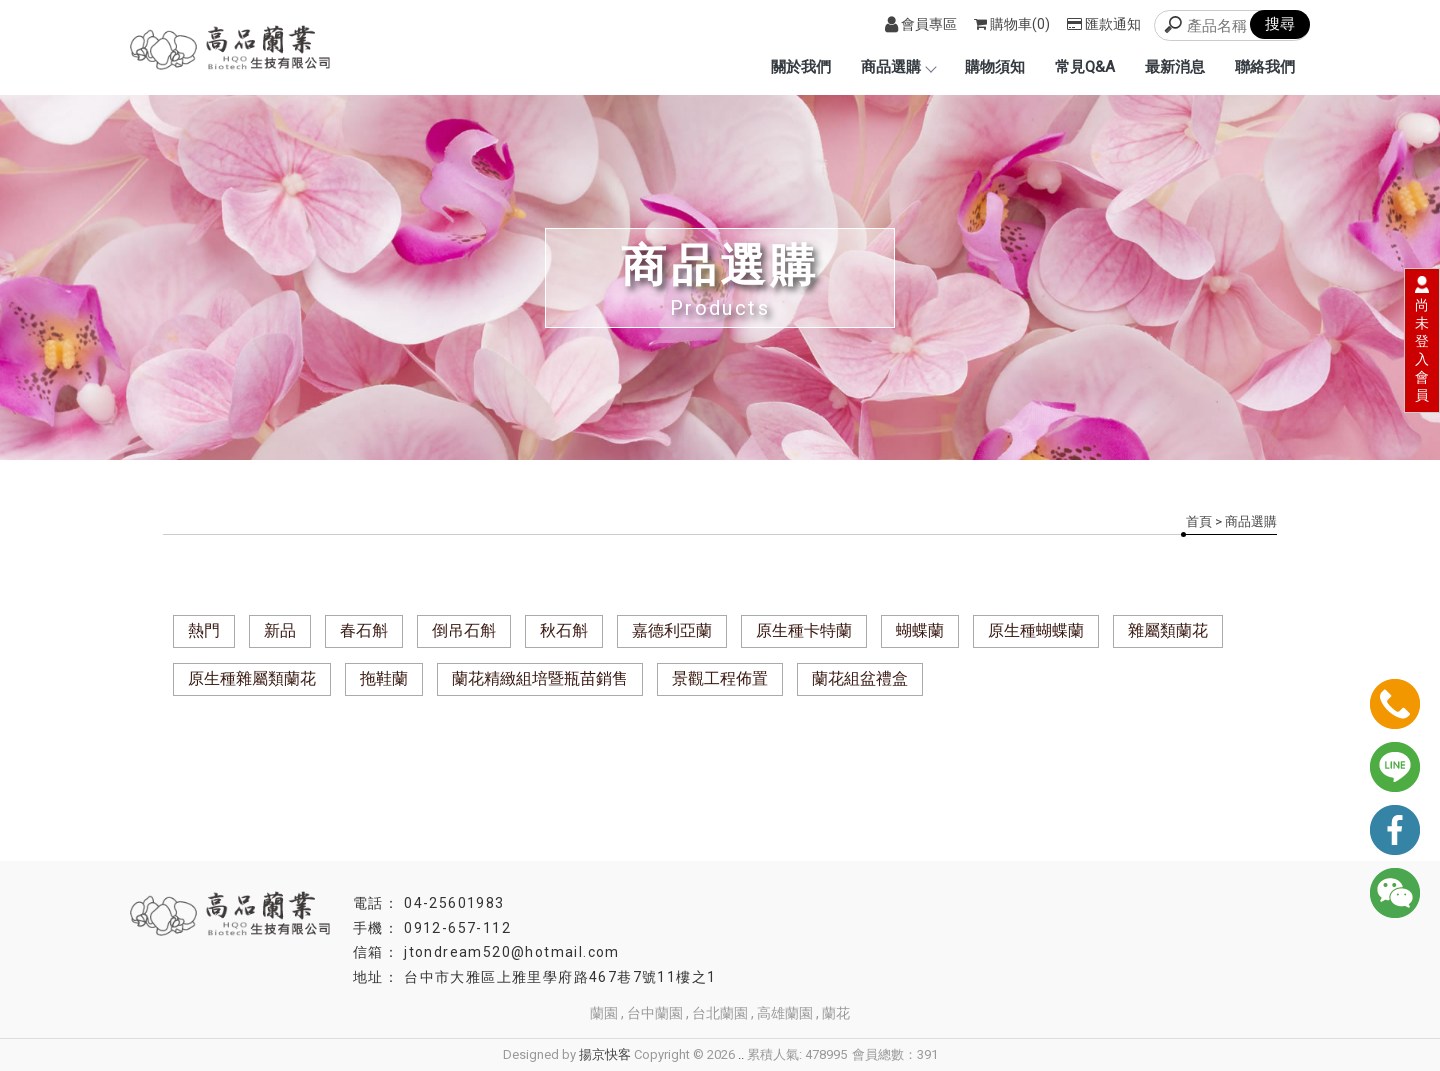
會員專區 (921, 24)
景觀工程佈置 (720, 678)
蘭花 (836, 1013)
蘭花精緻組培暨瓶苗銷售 (540, 678)
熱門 (204, 630)
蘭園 (604, 1013)
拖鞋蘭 (384, 678)
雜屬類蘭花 (1168, 630)
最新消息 (1175, 67)
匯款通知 (1104, 24)
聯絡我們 (1265, 67)
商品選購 (898, 67)
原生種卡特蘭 (804, 630)
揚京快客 (605, 1054)
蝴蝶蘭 (920, 630)
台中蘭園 (655, 1013)
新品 (280, 630)
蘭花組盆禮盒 (860, 678)
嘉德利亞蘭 (672, 630)
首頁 (1199, 521)
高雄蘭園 (785, 1013)
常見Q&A (1085, 67)
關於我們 (801, 67)
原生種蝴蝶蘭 (1036, 630)
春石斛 (364, 630)
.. (741, 1054)
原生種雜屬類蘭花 (252, 678)
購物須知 (995, 67)
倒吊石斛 (464, 630)
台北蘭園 (720, 1013)
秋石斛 (564, 630)
